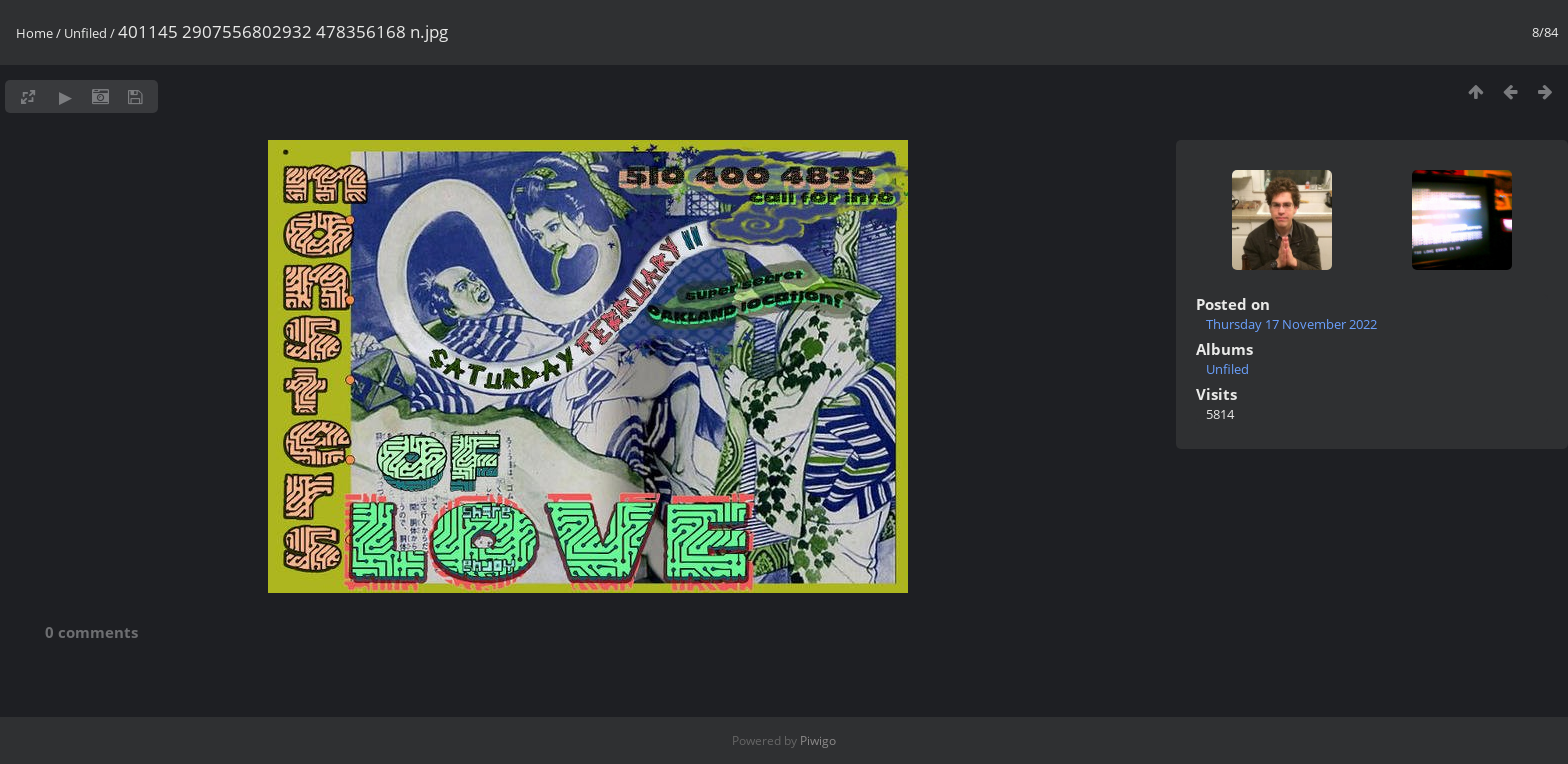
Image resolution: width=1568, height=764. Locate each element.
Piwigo (818, 740)
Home (34, 33)
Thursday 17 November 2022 (1291, 324)
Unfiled (85, 33)
